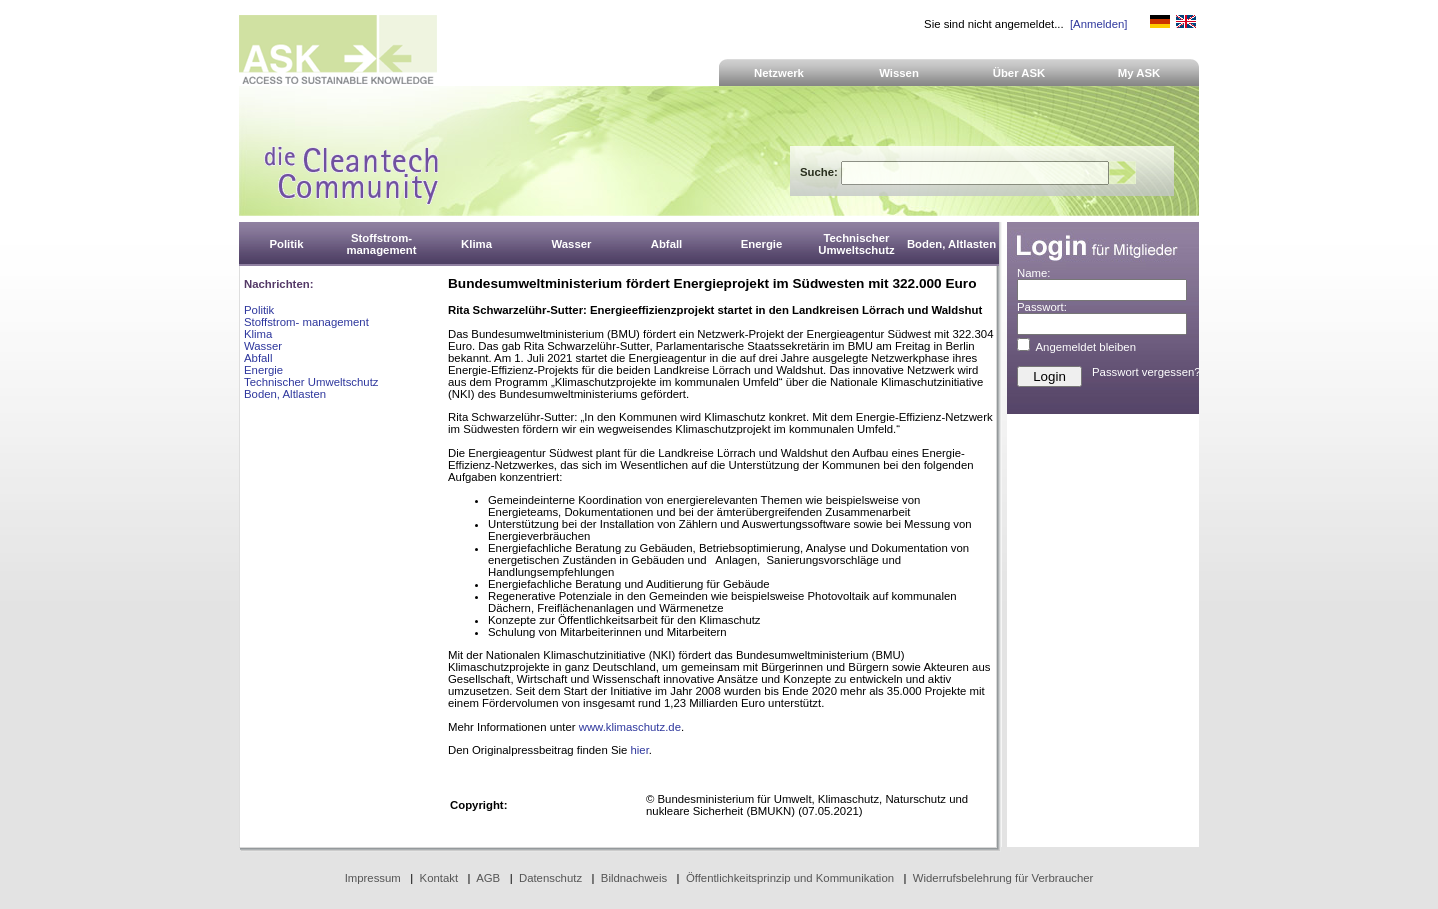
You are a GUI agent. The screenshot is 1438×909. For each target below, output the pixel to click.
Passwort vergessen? (1146, 372)
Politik (259, 310)
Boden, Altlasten (285, 394)
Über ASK (1019, 73)
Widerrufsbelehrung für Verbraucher (1003, 878)
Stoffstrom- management (306, 322)
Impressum (373, 878)
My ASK (1139, 73)
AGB (488, 878)
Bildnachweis (634, 878)
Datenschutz (550, 878)
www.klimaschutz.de (630, 727)
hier (639, 750)
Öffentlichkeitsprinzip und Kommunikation (790, 878)
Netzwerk (779, 73)
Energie (263, 370)
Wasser (263, 346)
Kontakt (439, 878)
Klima (258, 334)
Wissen (899, 73)
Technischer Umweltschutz (311, 382)
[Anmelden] (1098, 24)
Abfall (258, 358)
